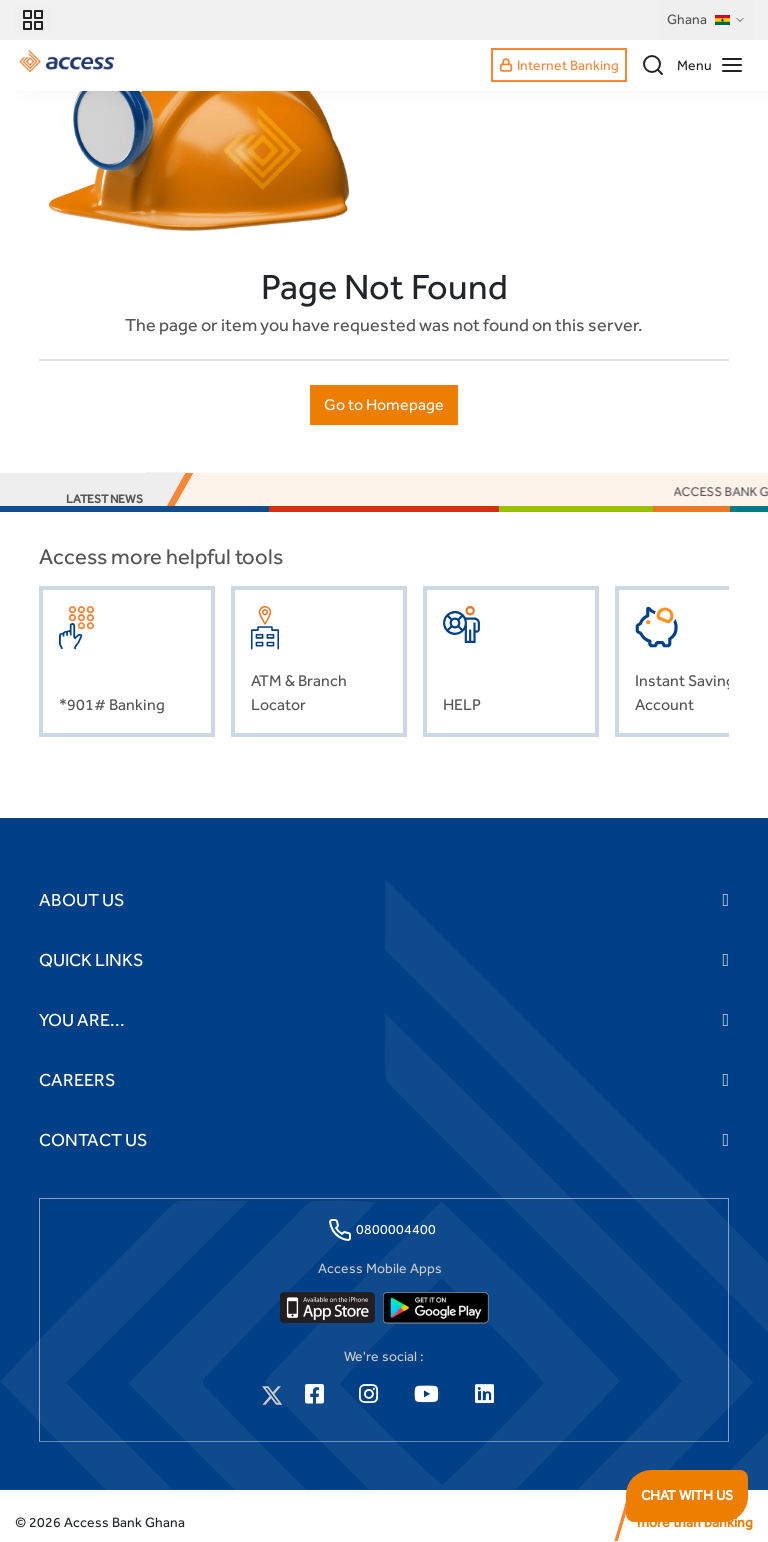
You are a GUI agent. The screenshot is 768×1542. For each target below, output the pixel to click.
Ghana (706, 20)
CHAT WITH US (687, 1495)
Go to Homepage (384, 404)
